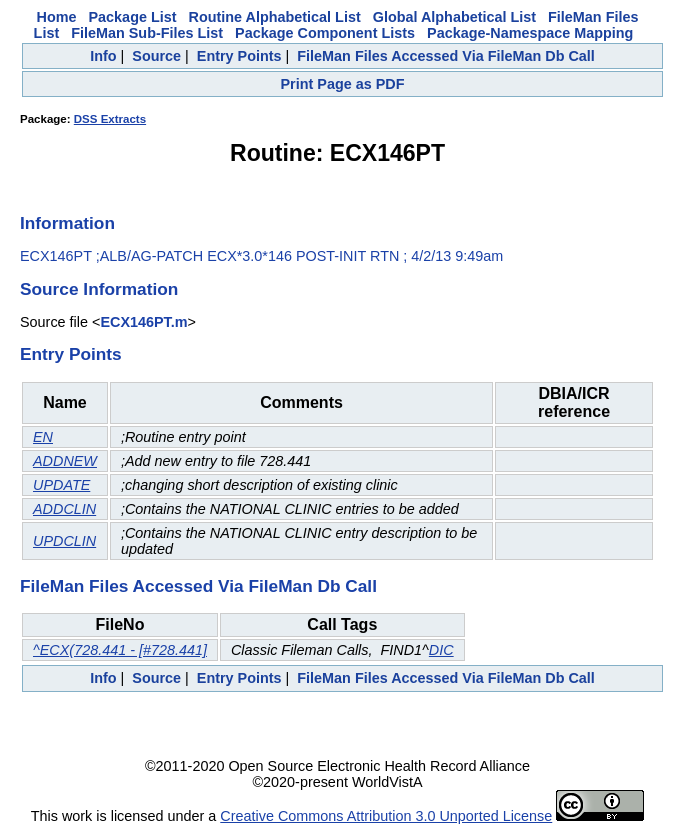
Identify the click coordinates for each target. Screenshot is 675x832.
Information (67, 223)
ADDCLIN (64, 509)
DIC (441, 650)
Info (103, 56)
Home (57, 17)
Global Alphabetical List (454, 17)
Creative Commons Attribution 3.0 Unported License (386, 816)
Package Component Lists (325, 33)
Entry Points (239, 56)
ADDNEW (65, 461)
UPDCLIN (64, 541)
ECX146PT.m (143, 322)
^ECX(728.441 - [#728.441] (120, 650)
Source (156, 56)
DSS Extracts (110, 119)
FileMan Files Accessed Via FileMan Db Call (446, 56)
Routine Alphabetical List (275, 17)
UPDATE (61, 485)
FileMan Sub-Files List (147, 33)
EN (43, 437)
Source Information (99, 289)
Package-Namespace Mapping (530, 33)
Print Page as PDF (343, 84)
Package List (133, 17)
